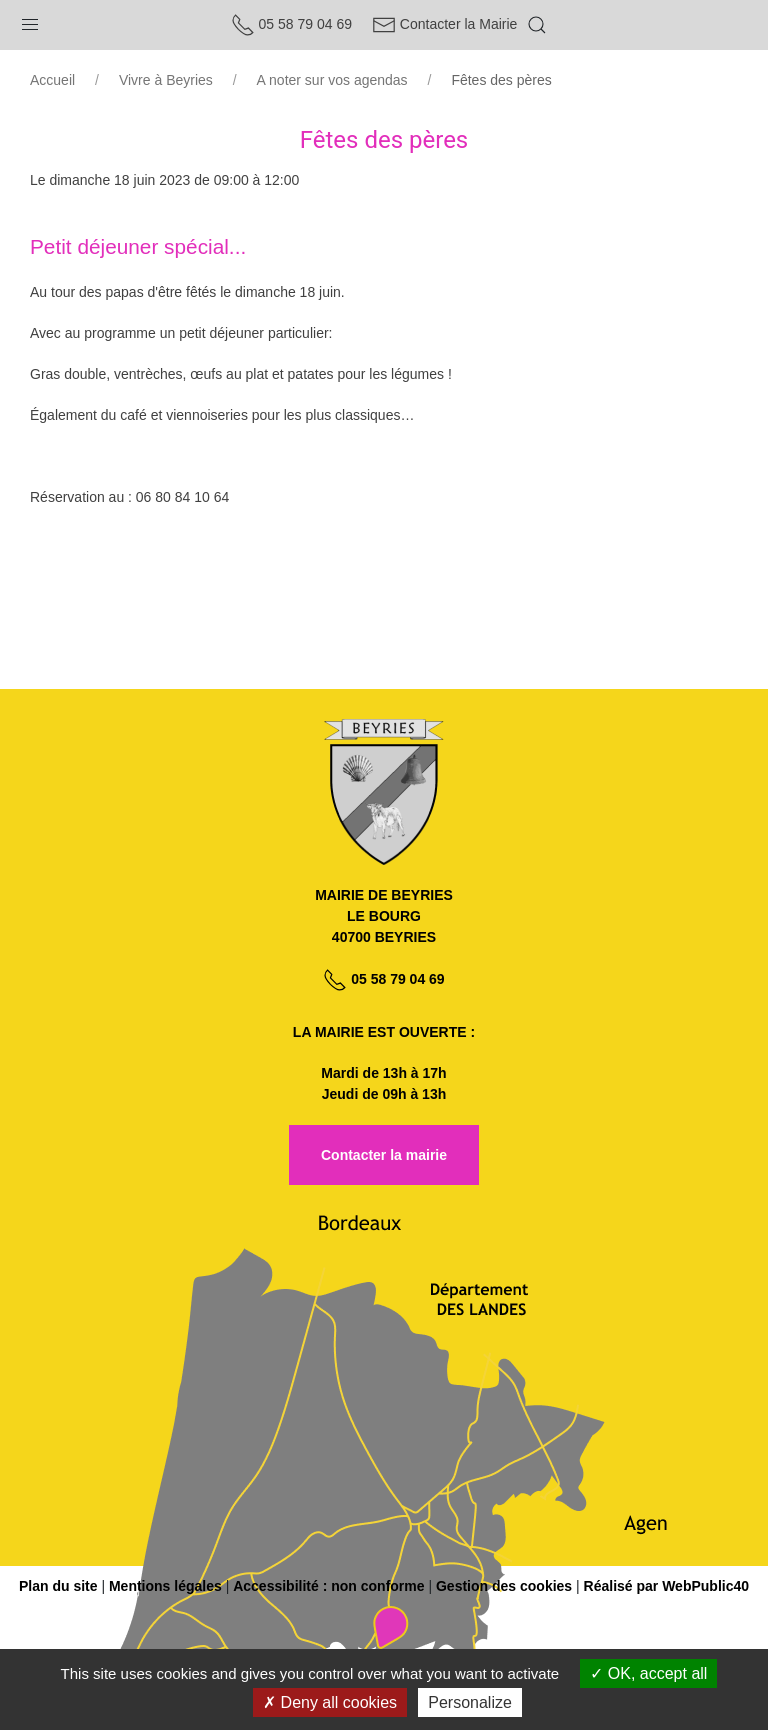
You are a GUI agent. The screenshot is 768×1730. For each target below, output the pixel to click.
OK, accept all (648, 1673)
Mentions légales (165, 1586)
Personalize (470, 1702)
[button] (30, 20)
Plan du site (58, 1586)
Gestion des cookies (504, 1586)
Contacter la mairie (384, 1155)
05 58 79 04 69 (291, 24)
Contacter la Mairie (444, 24)
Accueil (52, 80)
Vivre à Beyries (166, 80)
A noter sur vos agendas (332, 80)
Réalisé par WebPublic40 (666, 1586)
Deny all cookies (330, 1702)
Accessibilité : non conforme (328, 1586)
